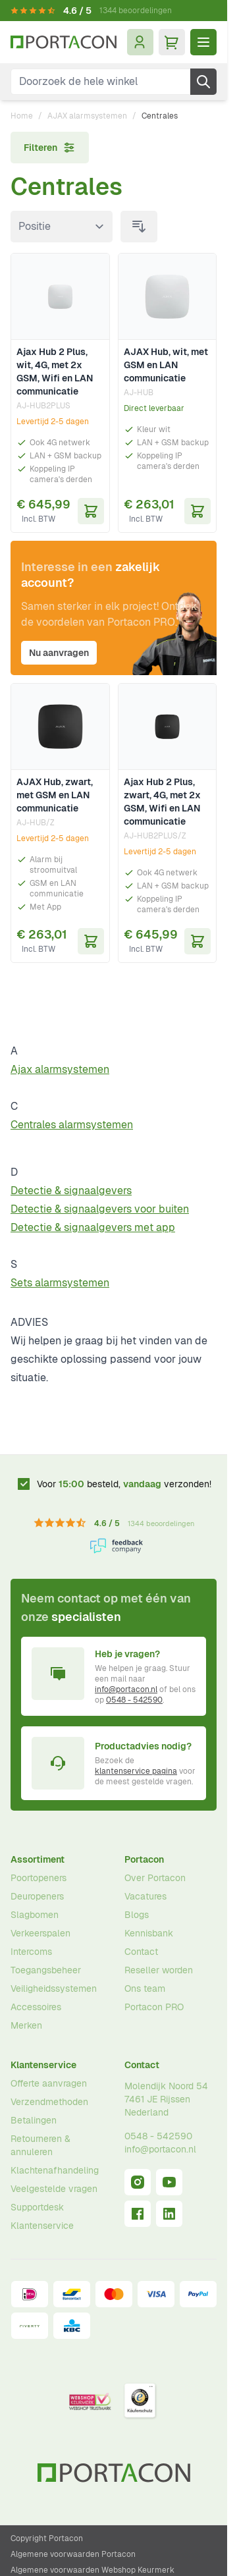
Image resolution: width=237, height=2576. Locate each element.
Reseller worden (158, 1970)
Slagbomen (35, 1915)
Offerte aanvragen (49, 2083)
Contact (141, 1952)
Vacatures (145, 1896)
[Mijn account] (140, 42)
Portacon (144, 1859)
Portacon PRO (154, 2007)
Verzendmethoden (49, 2102)
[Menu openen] (203, 42)
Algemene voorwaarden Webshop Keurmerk (92, 2570)
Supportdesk (37, 2207)
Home (22, 116)
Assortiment (38, 1859)
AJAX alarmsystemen (87, 116)
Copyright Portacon (47, 2538)
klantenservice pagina (136, 1771)
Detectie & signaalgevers (71, 1190)
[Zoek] (203, 82)
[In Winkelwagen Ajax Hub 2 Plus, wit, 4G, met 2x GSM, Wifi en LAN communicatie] (91, 511)
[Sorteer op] (62, 226)
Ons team (144, 1988)
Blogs (136, 1915)
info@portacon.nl (126, 1689)
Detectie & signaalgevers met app (93, 1227)
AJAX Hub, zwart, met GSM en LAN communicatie (54, 795)
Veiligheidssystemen (54, 1988)
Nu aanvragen (59, 653)
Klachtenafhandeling (55, 2170)
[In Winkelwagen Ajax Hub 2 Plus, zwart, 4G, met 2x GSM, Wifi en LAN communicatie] (197, 941)
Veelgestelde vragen (54, 2189)
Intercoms (31, 1952)
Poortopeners (38, 1878)
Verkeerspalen (40, 1933)
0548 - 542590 (134, 1700)
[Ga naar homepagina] (64, 42)
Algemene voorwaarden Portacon (73, 2554)
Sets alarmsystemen (60, 1283)
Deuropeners (37, 1896)
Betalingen (34, 2120)
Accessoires (36, 2007)
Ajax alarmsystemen (60, 1069)
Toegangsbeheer (46, 1970)
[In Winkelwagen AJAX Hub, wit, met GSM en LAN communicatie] (197, 511)
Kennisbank (148, 1933)
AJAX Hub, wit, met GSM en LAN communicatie (166, 365)
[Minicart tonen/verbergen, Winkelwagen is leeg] (172, 42)
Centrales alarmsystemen (72, 1125)
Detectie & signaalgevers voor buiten (100, 1209)
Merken (26, 2025)
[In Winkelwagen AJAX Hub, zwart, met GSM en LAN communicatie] (91, 941)
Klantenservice (43, 2065)
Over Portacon (155, 1878)
